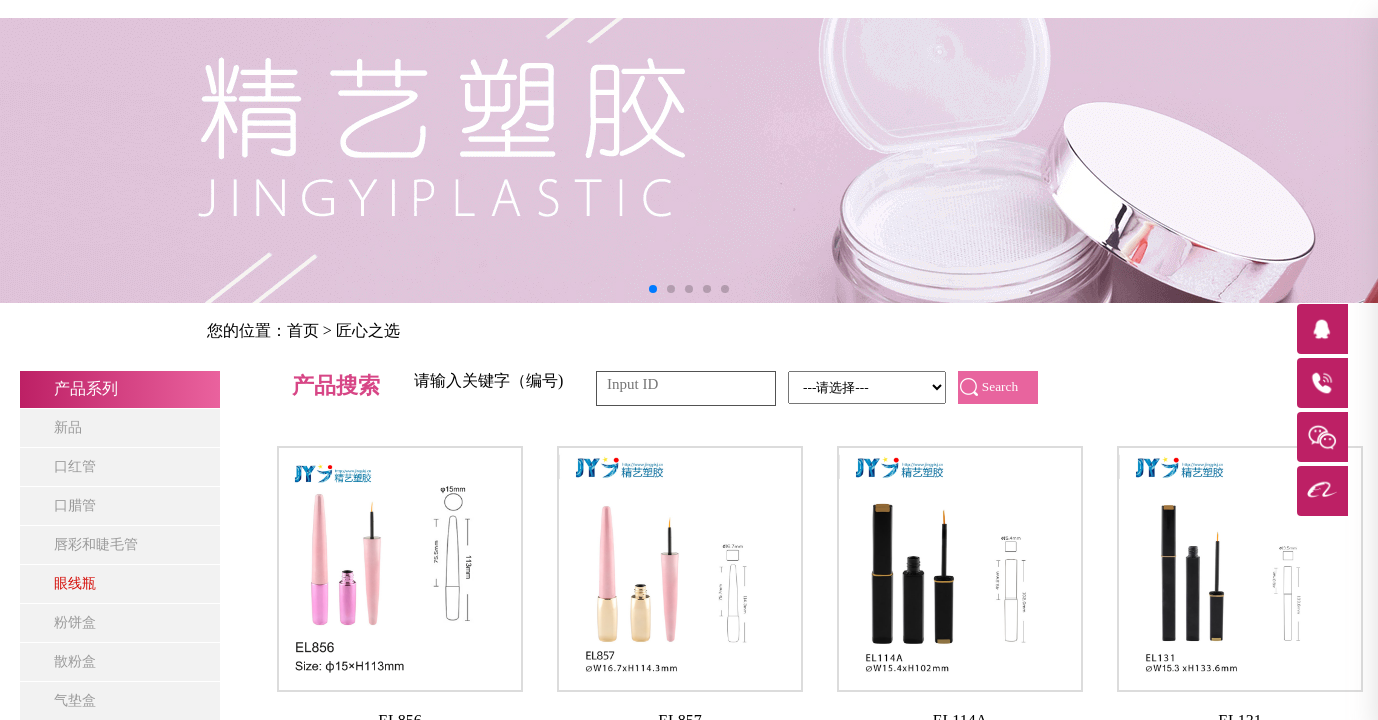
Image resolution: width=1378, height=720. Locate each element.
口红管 (75, 466)
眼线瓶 (75, 583)
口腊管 (75, 505)
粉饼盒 (75, 622)
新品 (68, 427)
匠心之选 (368, 330)
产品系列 (86, 388)
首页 (303, 330)
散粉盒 (75, 661)
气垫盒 (75, 700)
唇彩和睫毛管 (96, 544)
